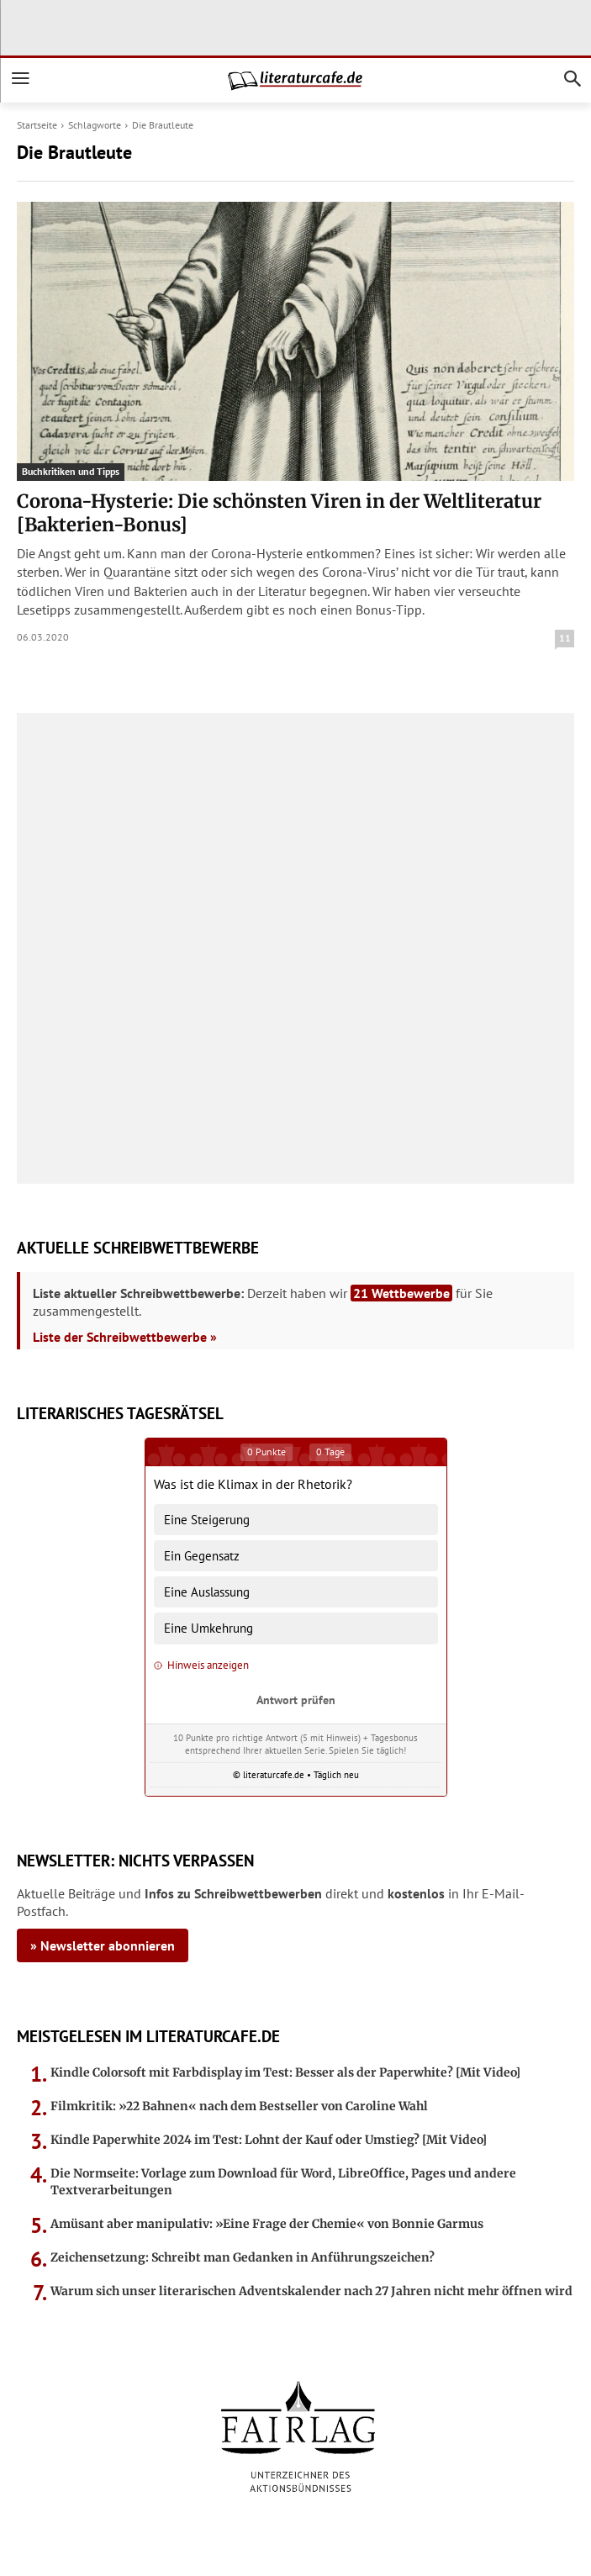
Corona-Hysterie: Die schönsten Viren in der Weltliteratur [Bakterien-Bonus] (279, 513)
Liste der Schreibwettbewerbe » (125, 1336)
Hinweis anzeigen (201, 1665)
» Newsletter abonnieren (102, 1945)
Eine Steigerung (207, 1520)
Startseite (37, 125)
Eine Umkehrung (208, 1628)
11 (565, 637)
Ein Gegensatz (202, 1556)
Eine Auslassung (207, 1592)
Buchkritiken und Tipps (70, 471)
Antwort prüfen (295, 1700)
